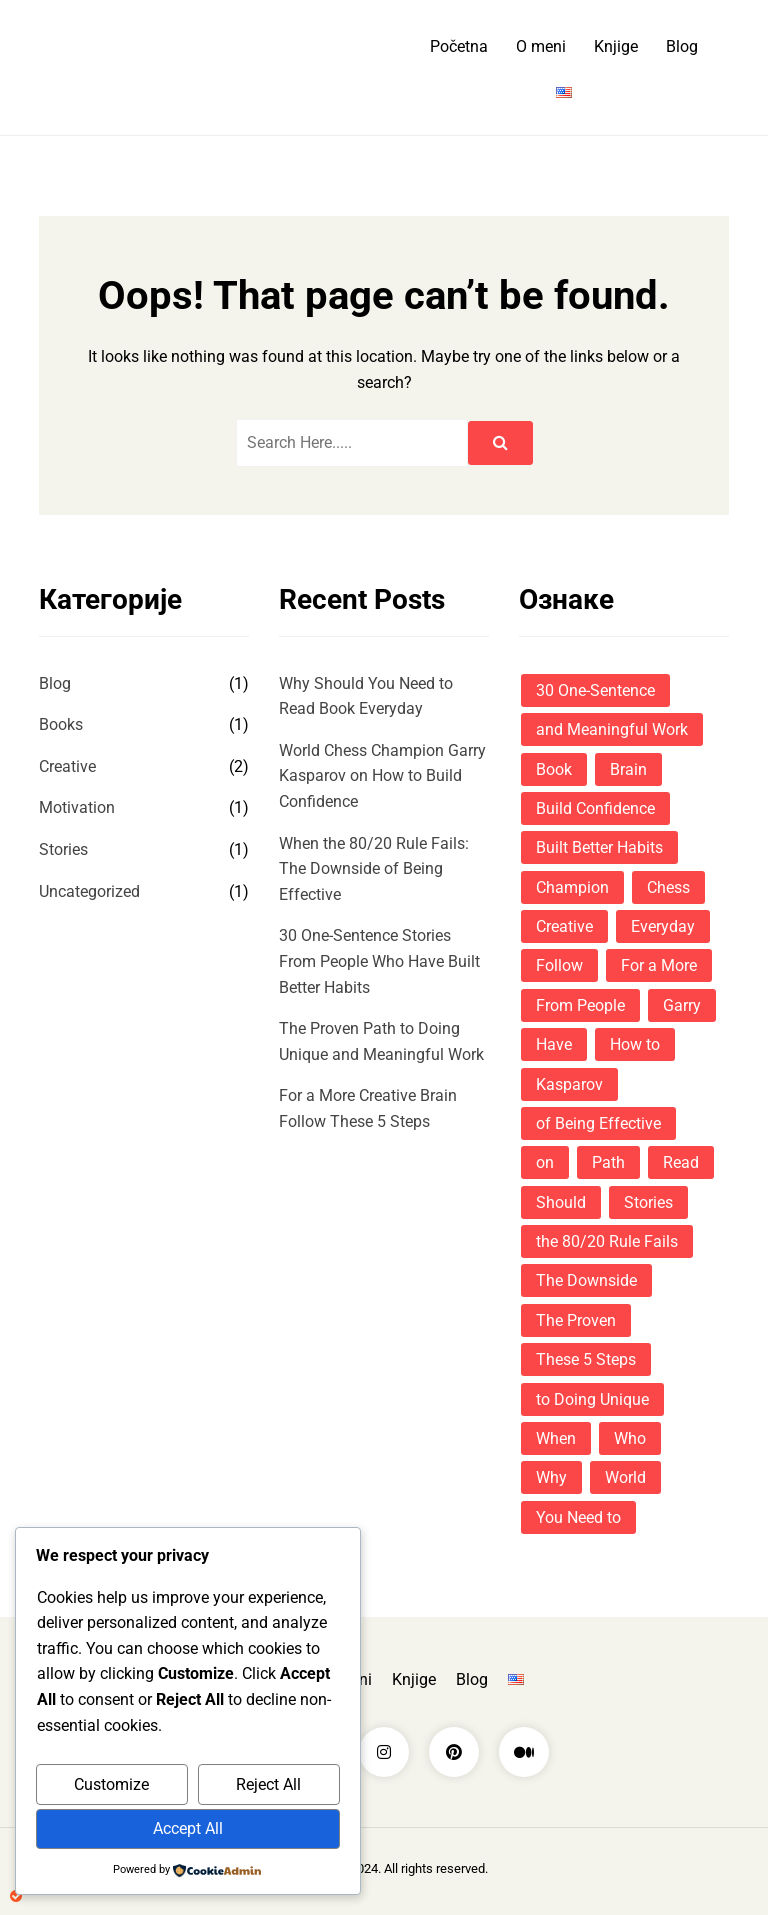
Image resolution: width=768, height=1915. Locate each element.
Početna (459, 46)
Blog (682, 46)
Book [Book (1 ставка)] (554, 769)
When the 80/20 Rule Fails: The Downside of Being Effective (374, 869)
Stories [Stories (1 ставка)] (648, 1202)
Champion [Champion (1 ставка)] (572, 887)
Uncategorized (89, 891)
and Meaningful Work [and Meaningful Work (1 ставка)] (612, 729)
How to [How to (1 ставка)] (635, 1044)
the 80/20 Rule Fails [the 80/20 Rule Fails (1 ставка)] (607, 1241)
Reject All (268, 1784)
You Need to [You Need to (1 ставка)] (578, 1517)
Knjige (616, 46)
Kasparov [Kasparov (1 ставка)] (569, 1084)
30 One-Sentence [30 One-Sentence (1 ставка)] (595, 690)
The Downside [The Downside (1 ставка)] (586, 1280)
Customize (111, 1784)
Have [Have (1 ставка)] (554, 1044)
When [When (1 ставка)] (556, 1438)
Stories (63, 849)
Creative (67, 766)
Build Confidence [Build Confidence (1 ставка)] (595, 808)
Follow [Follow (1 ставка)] (559, 965)
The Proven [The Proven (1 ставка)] (576, 1320)
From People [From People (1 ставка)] (580, 1005)
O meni (541, 46)
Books (61, 724)
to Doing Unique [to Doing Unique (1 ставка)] (592, 1399)
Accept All (188, 1828)
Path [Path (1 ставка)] (608, 1162)
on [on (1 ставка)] (545, 1162)
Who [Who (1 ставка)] (630, 1438)
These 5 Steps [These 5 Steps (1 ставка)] (586, 1359)
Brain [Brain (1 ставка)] (628, 769)
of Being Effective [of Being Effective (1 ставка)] (598, 1123)
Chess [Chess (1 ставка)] (668, 887)
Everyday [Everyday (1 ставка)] (663, 926)
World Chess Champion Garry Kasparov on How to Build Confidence (382, 776)
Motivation (77, 807)
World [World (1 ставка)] (625, 1477)
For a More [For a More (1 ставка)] (659, 965)
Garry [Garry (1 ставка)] (682, 1005)
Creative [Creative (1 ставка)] (564, 926)
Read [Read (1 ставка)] (681, 1162)
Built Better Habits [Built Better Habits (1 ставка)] (599, 847)
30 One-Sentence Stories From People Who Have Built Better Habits (379, 961)
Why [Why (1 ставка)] (551, 1477)
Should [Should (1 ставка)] (561, 1202)
